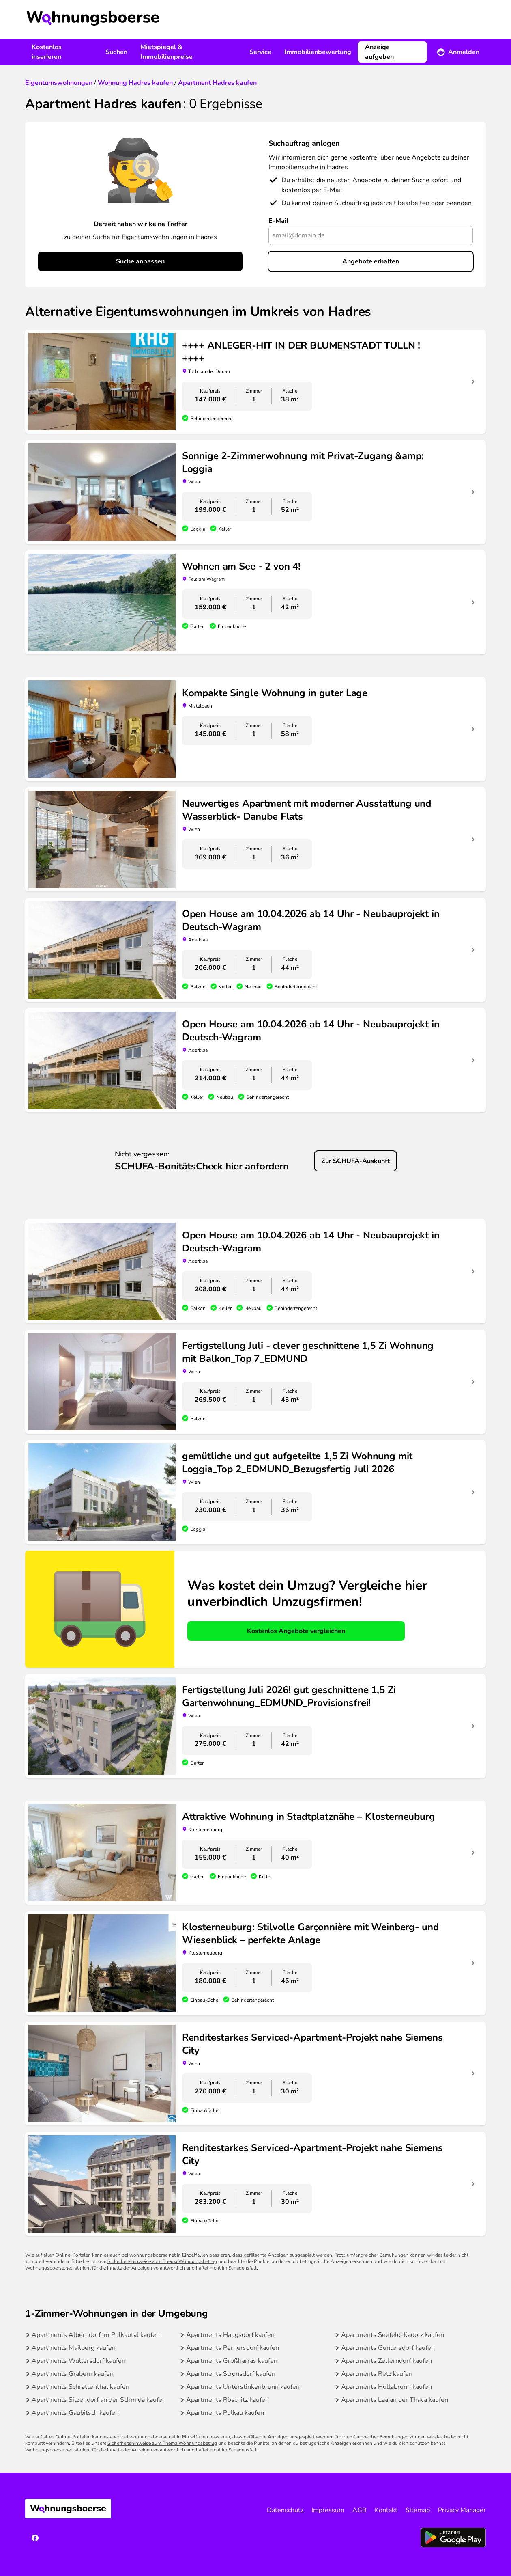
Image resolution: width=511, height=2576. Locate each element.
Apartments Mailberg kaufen (74, 2347)
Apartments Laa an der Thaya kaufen (394, 2399)
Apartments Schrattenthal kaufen (80, 2386)
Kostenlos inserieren (47, 52)
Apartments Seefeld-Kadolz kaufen (392, 2334)
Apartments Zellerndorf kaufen (386, 2360)
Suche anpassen (140, 261)
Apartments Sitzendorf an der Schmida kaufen (99, 2399)
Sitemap (418, 2510)
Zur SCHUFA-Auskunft (355, 1160)
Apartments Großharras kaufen (231, 2360)
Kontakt (386, 2510)
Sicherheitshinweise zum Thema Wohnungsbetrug (162, 2261)
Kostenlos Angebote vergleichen (296, 1631)
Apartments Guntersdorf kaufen (388, 2347)
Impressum (327, 2510)
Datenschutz (285, 2510)
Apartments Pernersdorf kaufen (232, 2347)
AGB (359, 2510)
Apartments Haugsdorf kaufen (230, 2334)
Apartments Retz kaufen (376, 2373)
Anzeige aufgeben (379, 52)
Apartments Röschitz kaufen (227, 2399)
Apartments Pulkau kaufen (225, 2412)
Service (260, 51)
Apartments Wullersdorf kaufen (78, 2360)
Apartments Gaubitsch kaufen (75, 2412)
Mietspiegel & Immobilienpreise (166, 52)
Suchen (116, 51)
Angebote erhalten (370, 261)
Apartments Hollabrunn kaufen (386, 2386)
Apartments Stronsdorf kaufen (230, 2373)
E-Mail (278, 220)
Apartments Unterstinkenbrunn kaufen (243, 2386)
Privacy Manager (462, 2510)
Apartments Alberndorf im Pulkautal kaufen (96, 2334)
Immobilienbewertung (317, 51)
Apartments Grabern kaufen (73, 2373)
